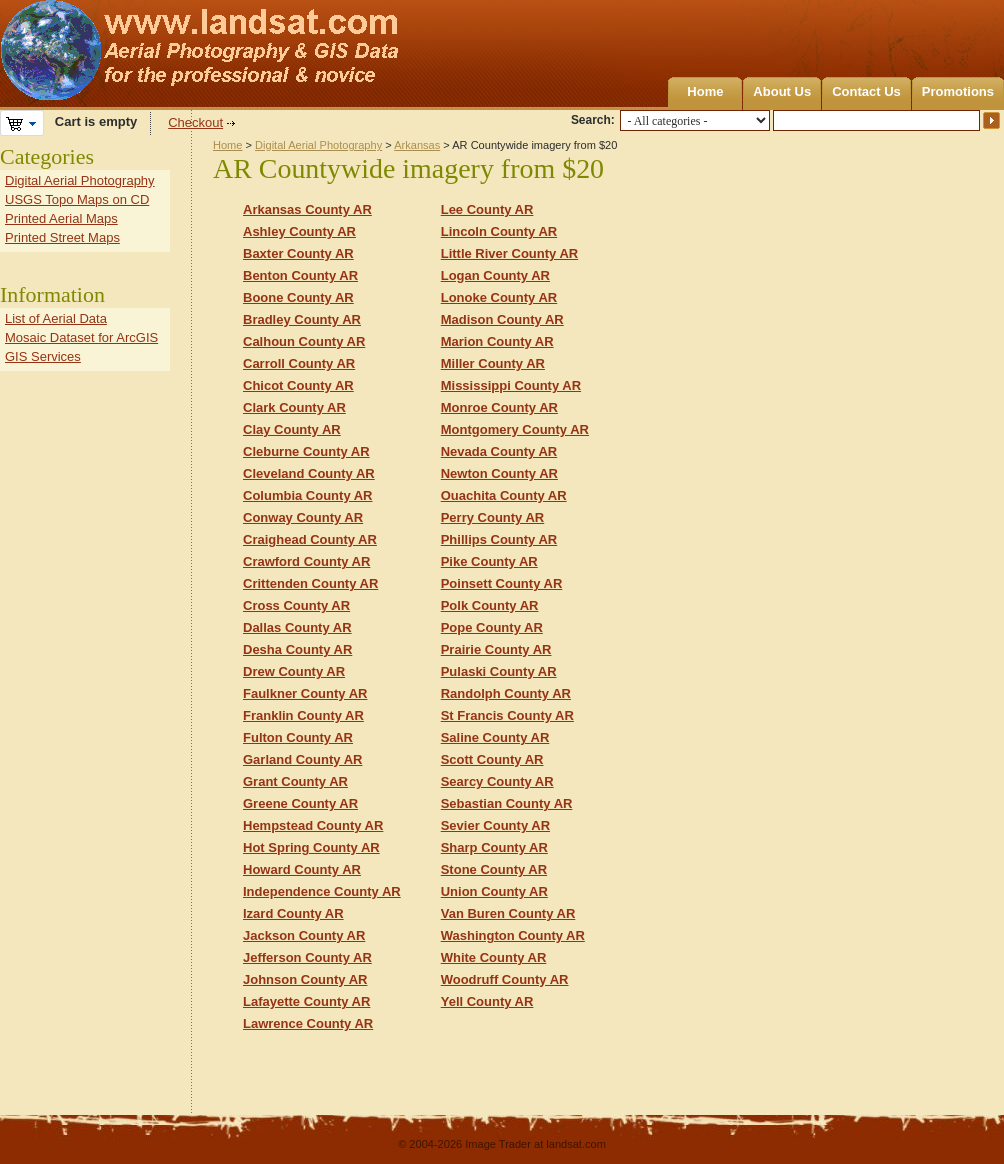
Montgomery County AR (515, 429)
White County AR (494, 957)
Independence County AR (322, 891)
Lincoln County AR (499, 231)
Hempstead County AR (313, 825)
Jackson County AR (304, 935)
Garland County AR (302, 759)
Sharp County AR (494, 847)
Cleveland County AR (309, 473)
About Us (782, 91)
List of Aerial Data (56, 318)
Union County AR (494, 891)
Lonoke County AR (499, 297)
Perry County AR (493, 517)
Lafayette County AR (306, 1001)
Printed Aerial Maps (61, 218)
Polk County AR (490, 605)
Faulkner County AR (305, 693)
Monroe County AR (499, 407)
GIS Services (43, 356)
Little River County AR (509, 253)
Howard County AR (302, 869)
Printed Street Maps (62, 237)
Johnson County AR (305, 979)
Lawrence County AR (308, 1023)
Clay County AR (292, 429)
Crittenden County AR (310, 583)
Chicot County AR (298, 385)
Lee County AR (487, 209)
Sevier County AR (495, 825)
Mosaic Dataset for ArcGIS (81, 337)
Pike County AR (489, 561)
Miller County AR (493, 363)
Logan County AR (495, 275)
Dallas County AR (297, 627)
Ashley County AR (299, 231)
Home (705, 91)
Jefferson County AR (307, 957)
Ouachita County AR (504, 495)
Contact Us (866, 91)
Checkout (195, 122)
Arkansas (417, 145)
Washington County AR (513, 935)
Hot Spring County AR (311, 847)
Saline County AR (495, 737)
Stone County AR (494, 869)
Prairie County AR (496, 649)
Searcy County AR (497, 781)
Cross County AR (296, 605)
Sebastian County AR (507, 803)
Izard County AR (293, 913)
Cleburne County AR (306, 451)
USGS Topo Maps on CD (77, 199)
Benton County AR (300, 275)
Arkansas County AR (307, 209)
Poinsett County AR (502, 583)
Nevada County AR (499, 451)
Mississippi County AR (511, 385)
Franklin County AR (303, 715)
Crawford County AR (306, 561)
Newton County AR (499, 473)
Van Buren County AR (508, 913)
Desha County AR (297, 649)
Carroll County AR (299, 363)
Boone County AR (298, 297)
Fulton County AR (298, 737)
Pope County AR (492, 627)
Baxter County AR (298, 253)
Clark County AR (294, 407)
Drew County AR (294, 671)
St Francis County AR (507, 715)
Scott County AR (492, 759)
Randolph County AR (506, 693)
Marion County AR (497, 341)
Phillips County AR (499, 539)
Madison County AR (502, 319)
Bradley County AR (302, 319)
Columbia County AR (308, 495)
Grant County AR (295, 781)
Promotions (958, 91)
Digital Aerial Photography (318, 145)
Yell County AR (487, 1001)
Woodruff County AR (505, 979)
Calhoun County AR (304, 341)
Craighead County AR (310, 539)
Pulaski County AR (499, 671)
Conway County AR (303, 517)
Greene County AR (300, 803)
